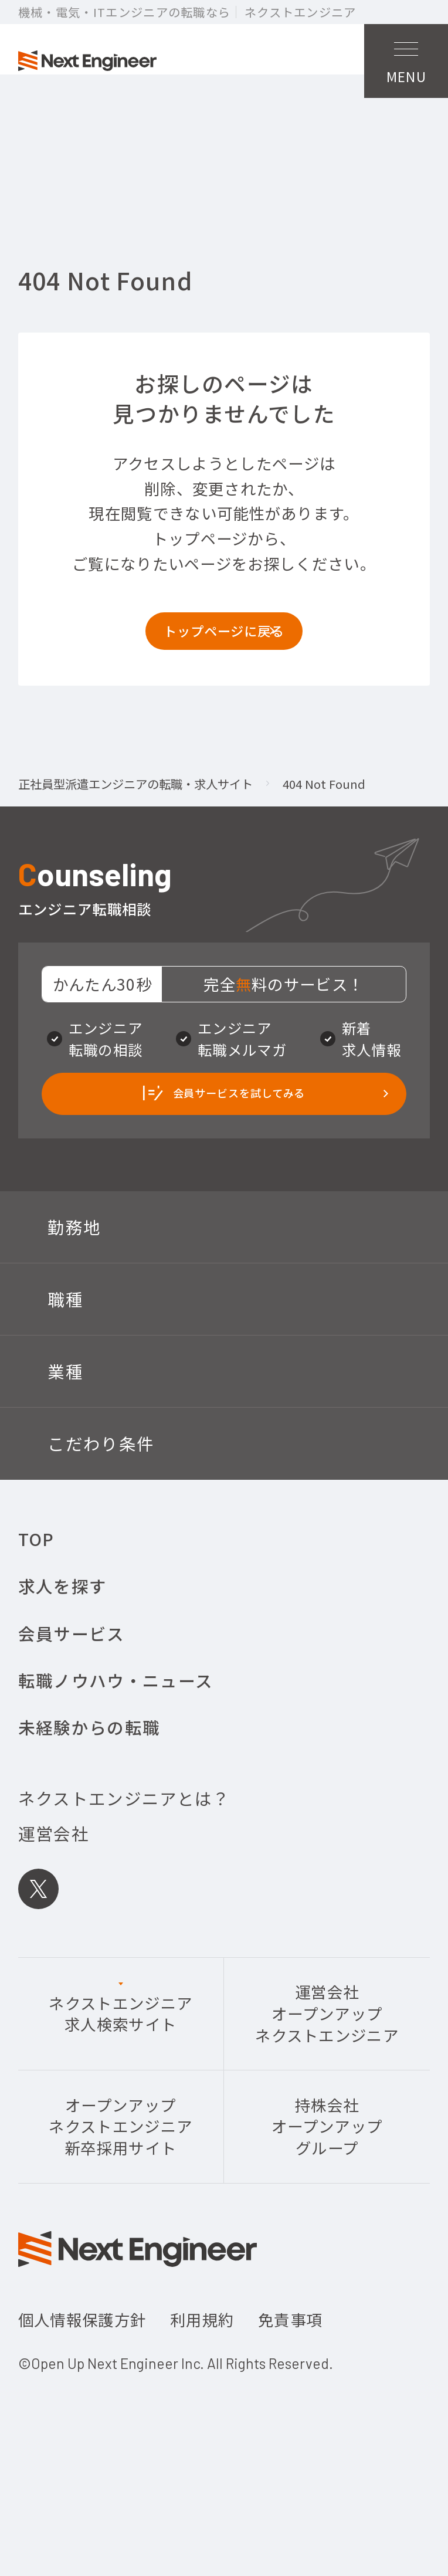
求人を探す (62, 1652)
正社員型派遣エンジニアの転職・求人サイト (135, 825)
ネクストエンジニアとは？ (124, 1864)
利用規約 (202, 2385)
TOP (36, 1604)
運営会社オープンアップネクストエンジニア (327, 2080)
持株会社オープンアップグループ (326, 2192)
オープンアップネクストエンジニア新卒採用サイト (120, 2192)
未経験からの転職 (89, 1793)
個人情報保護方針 (82, 2385)
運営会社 (53, 1899)
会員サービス (71, 1699)
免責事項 (290, 2385)
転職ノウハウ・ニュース (115, 1746)
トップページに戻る (224, 663)
